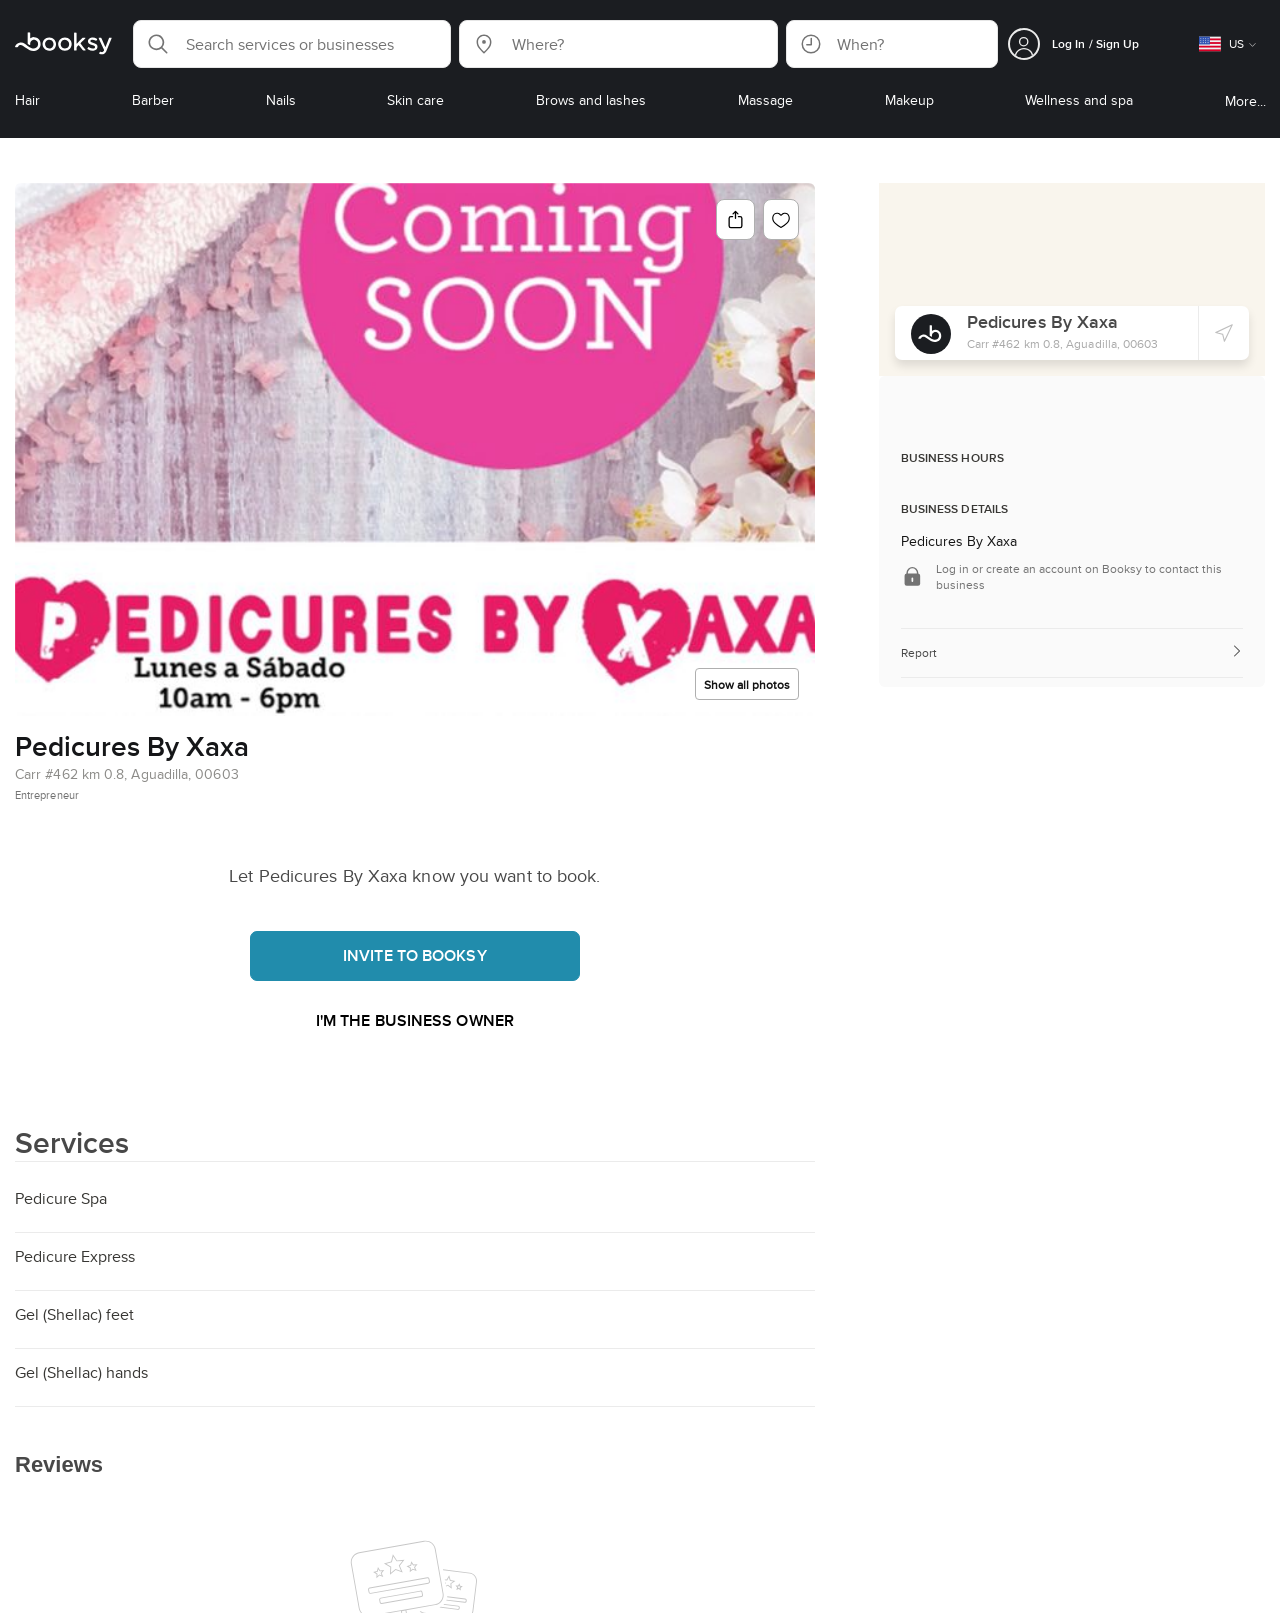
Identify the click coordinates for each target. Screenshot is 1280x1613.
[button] (292, 44)
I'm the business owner (415, 1020)
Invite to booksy (415, 955)
